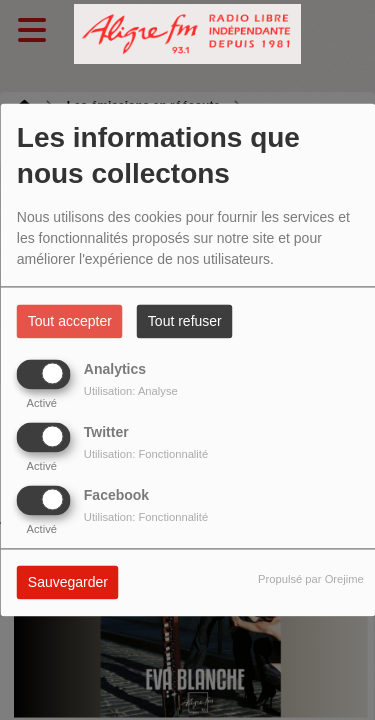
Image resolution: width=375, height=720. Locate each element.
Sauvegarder (68, 583)
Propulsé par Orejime (311, 580)
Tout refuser (185, 322)
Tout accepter (70, 322)
